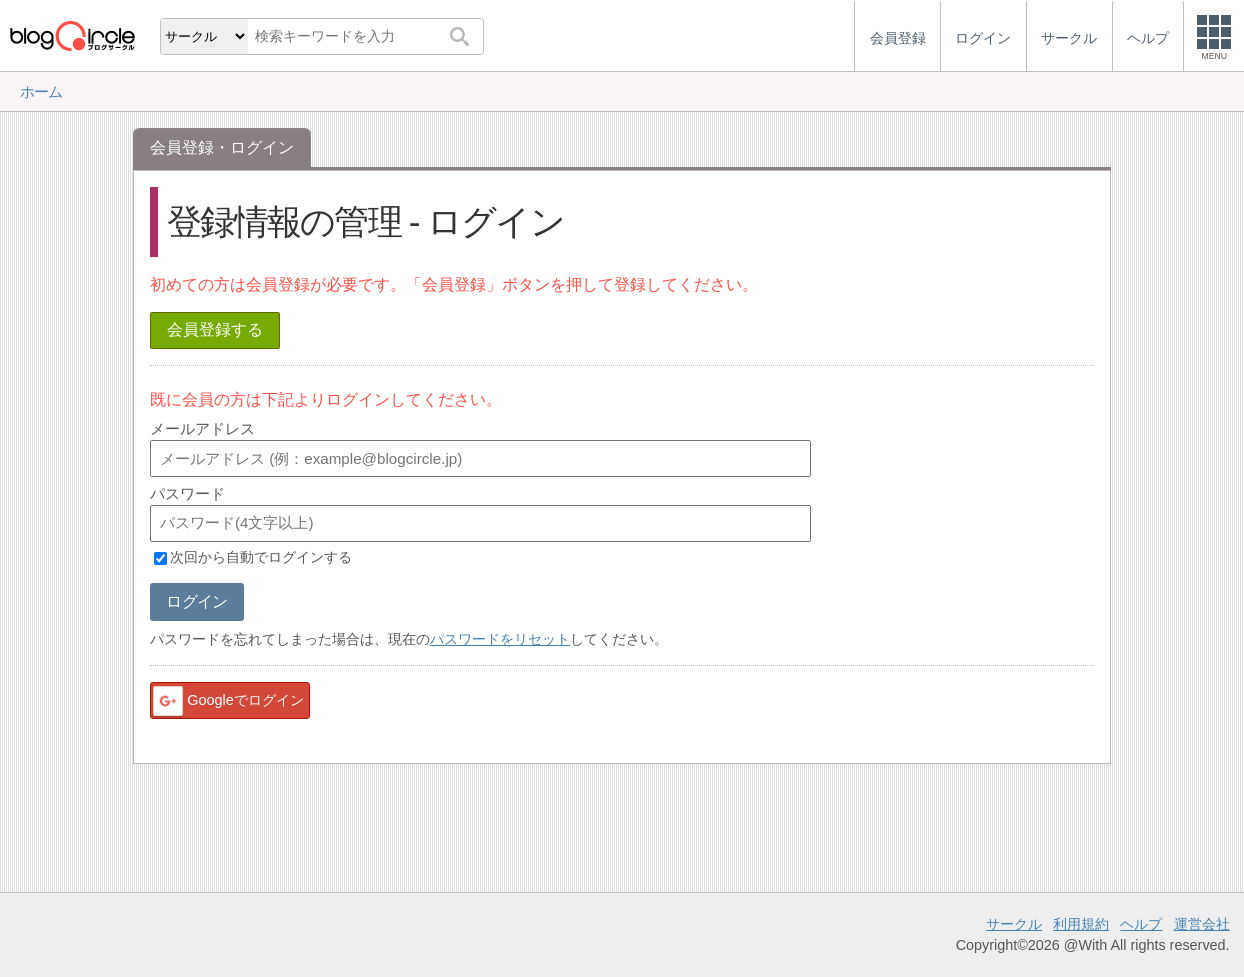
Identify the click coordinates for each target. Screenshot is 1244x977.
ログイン (196, 601)
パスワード (187, 493)
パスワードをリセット (500, 639)
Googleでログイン (227, 701)
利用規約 (1081, 924)
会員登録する (215, 329)
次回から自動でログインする (261, 558)
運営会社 (1202, 924)
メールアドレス (202, 428)
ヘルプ (1141, 924)
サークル (1014, 924)
